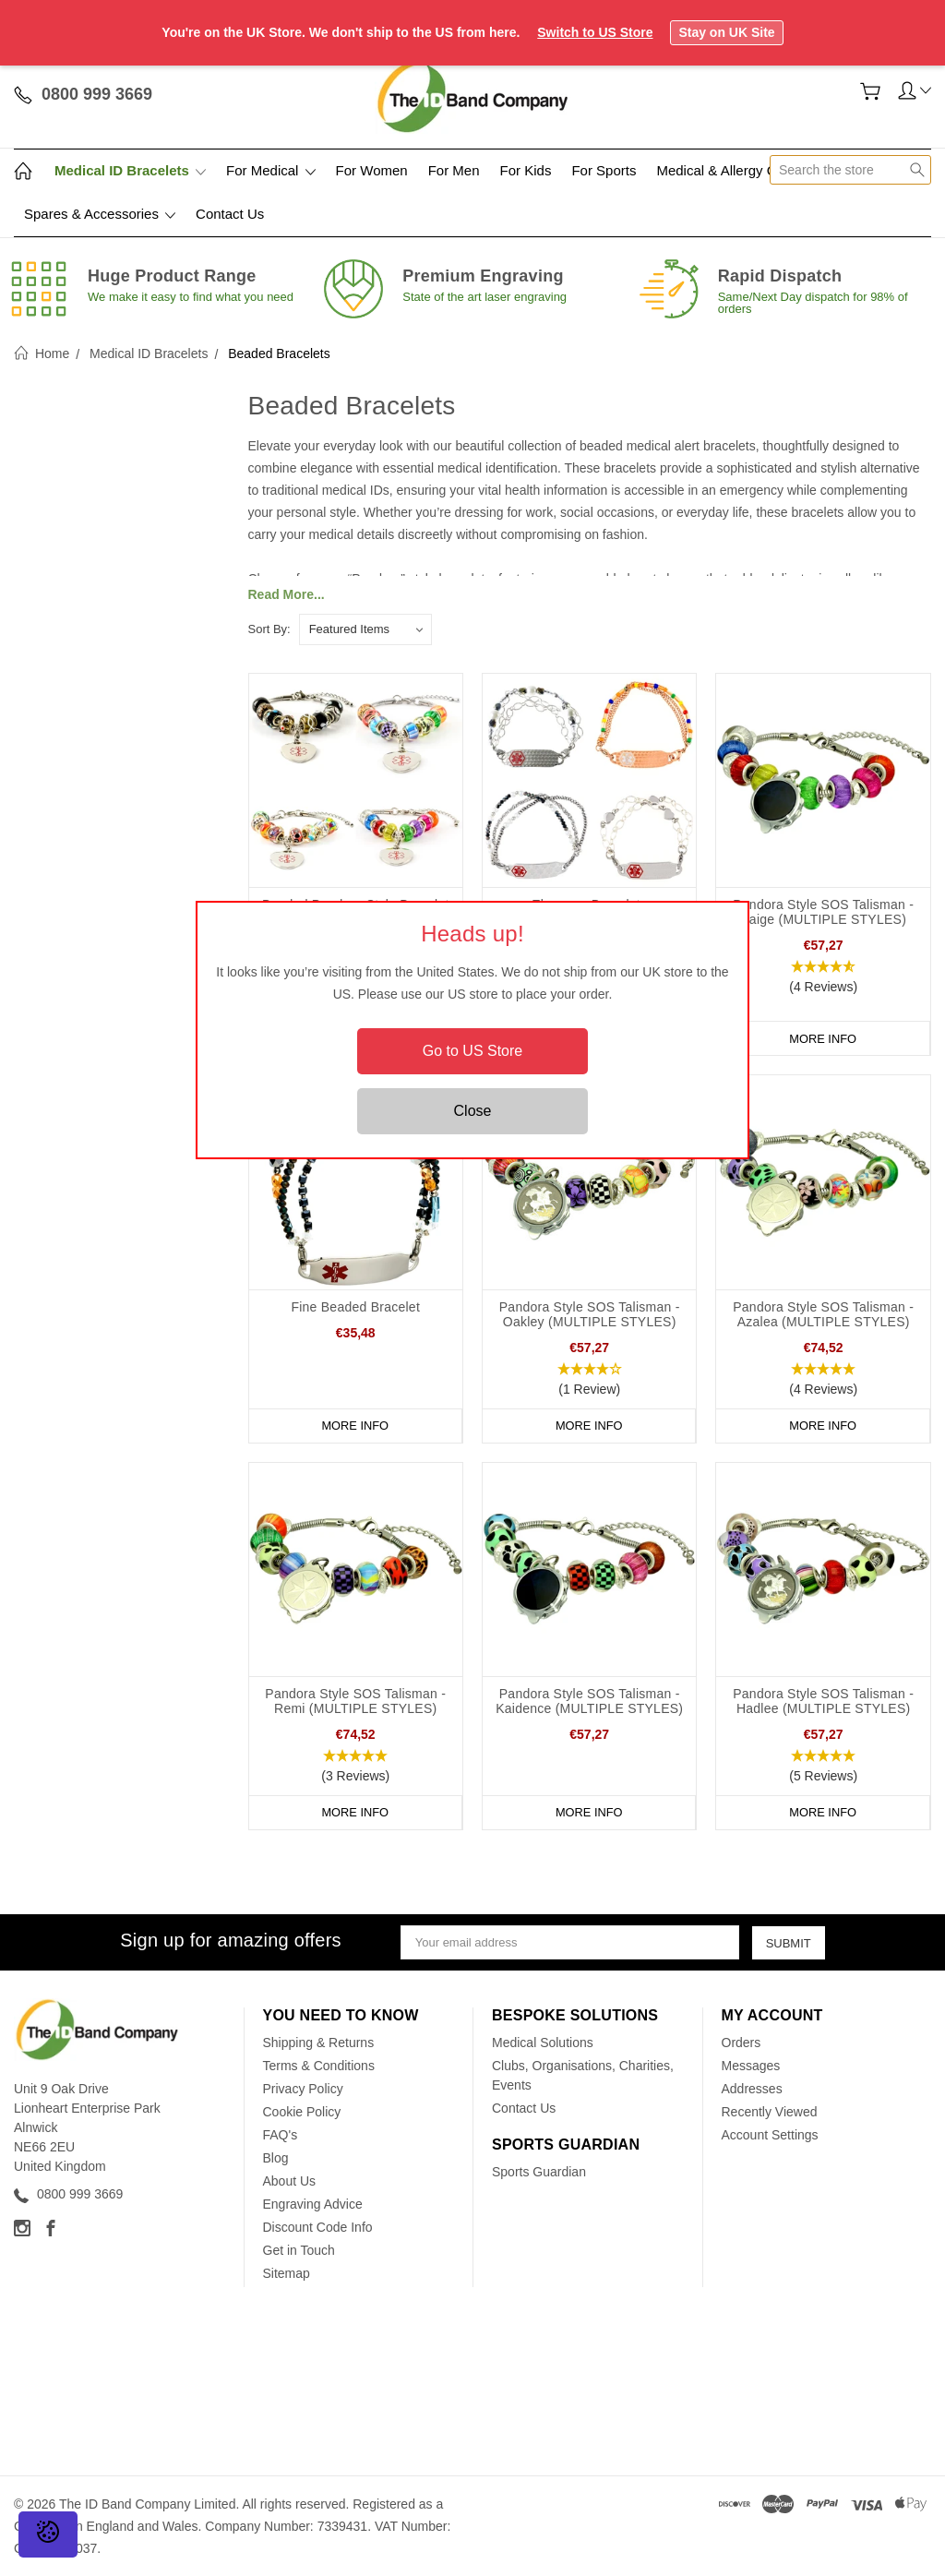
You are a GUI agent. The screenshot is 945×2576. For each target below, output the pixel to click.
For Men (454, 170)
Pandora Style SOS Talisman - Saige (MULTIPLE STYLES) (823, 912)
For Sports (603, 170)
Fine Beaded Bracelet (355, 1307)
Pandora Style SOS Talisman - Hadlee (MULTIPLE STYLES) (823, 1701)
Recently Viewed (770, 2111)
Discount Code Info (318, 2227)
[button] (823, 977)
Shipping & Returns (319, 2042)
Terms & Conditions (319, 2065)
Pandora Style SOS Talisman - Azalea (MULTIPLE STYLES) (823, 1314)
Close (473, 1111)
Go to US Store (473, 1051)
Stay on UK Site (726, 32)
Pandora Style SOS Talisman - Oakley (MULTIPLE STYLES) (589, 1314)
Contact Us (230, 214)
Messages (751, 2065)
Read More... (286, 594)
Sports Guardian (539, 2171)
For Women (372, 170)
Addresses (752, 2088)
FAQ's (280, 2134)
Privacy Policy (303, 2088)
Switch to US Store (594, 32)
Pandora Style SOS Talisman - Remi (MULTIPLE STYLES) (355, 1701)
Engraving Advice (313, 2204)
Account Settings (770, 2134)
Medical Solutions (542, 2042)
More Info (823, 1038)
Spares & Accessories (99, 214)
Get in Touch (299, 2250)
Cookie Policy (302, 2111)
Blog (276, 2158)
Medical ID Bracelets (130, 170)
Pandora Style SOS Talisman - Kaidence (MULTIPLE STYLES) (589, 1701)
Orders (741, 2042)
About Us (290, 2181)
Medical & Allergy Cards (729, 170)
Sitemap (286, 2273)
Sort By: (269, 629)
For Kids (526, 170)
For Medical (271, 170)
